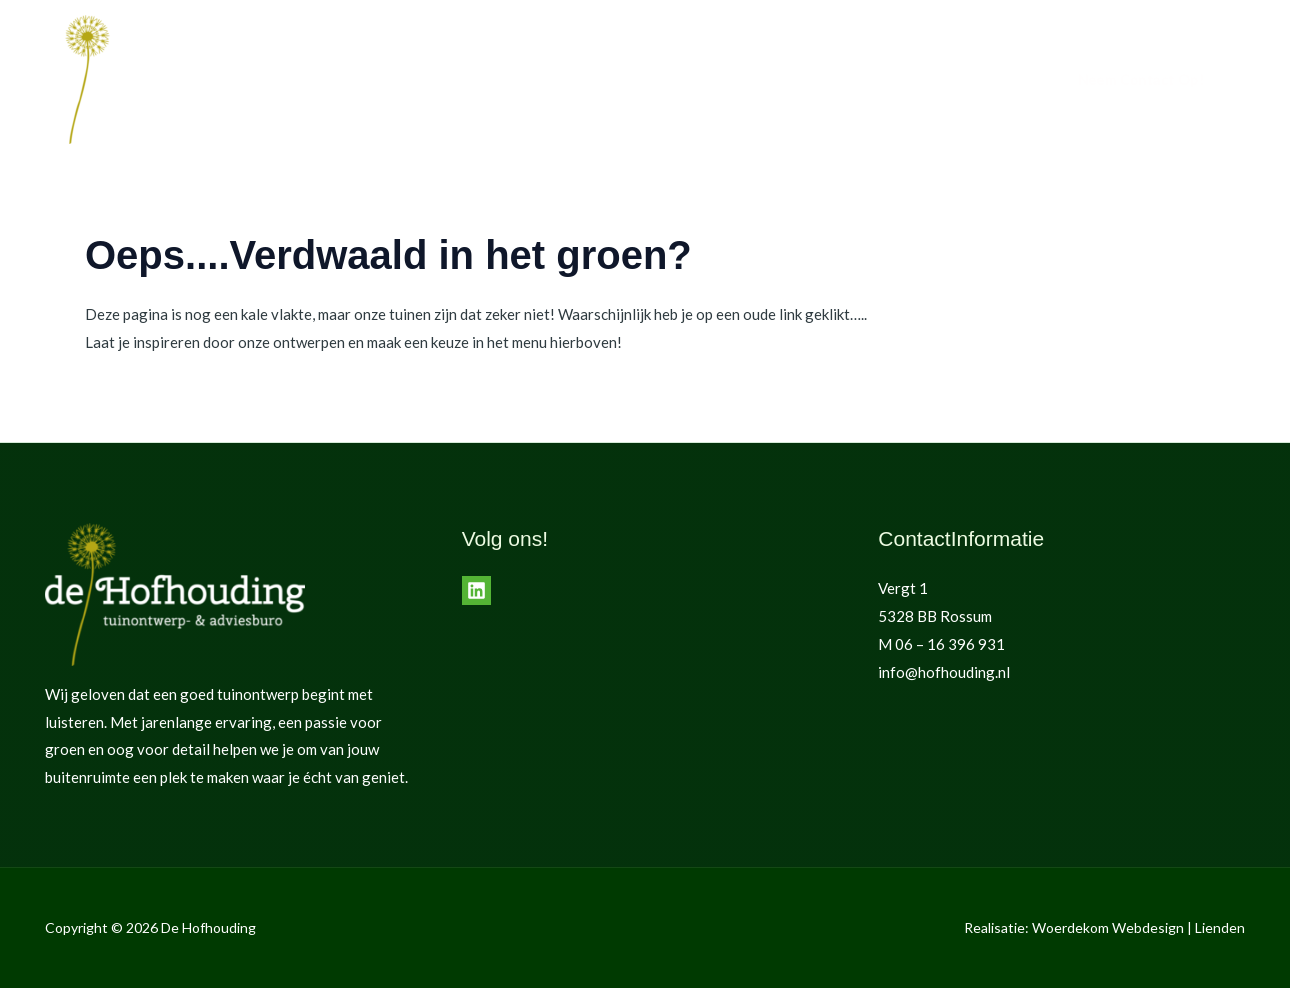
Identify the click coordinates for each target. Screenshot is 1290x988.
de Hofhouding (868, 80)
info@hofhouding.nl (944, 672)
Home (694, 80)
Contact (975, 80)
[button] (1141, 80)
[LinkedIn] (476, 590)
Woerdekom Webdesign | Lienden (1138, 927)
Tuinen (766, 80)
